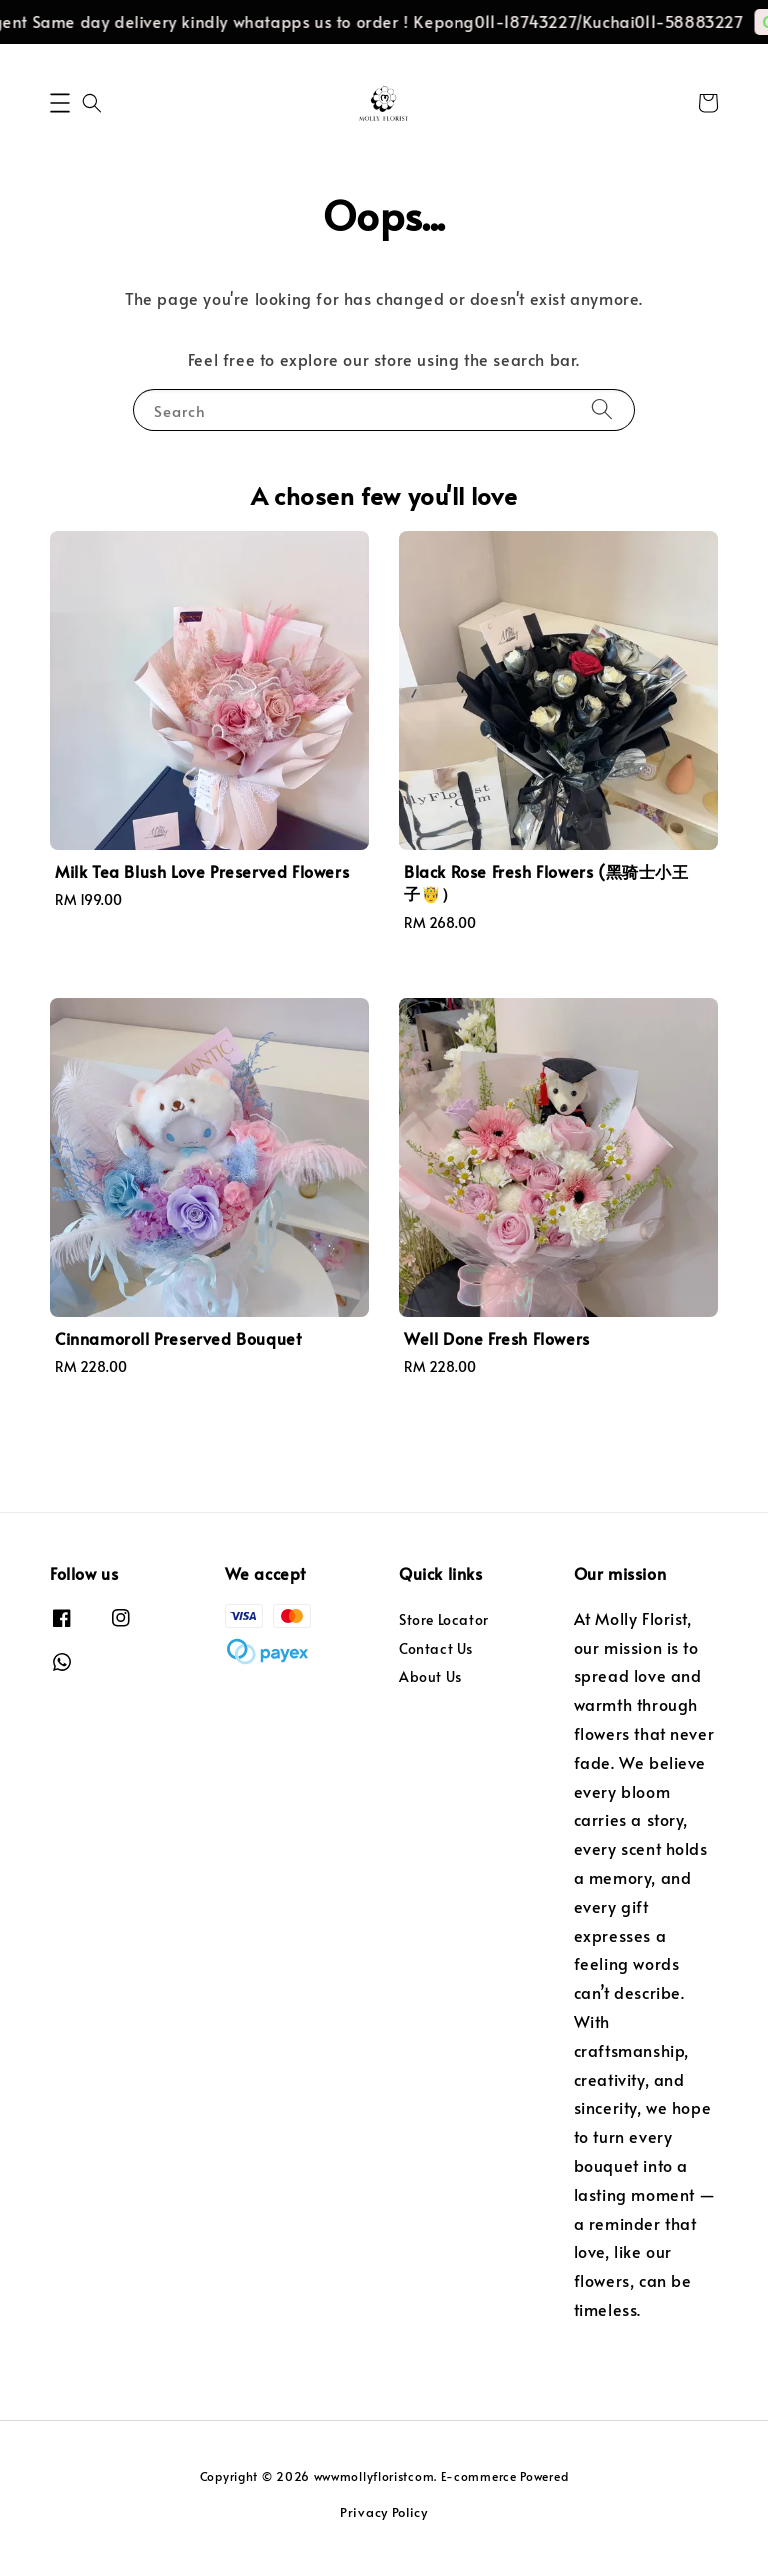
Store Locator (444, 1620)
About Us (430, 1676)
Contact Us (436, 1648)
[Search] (602, 409)
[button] (60, 103)
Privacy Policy (384, 2512)
